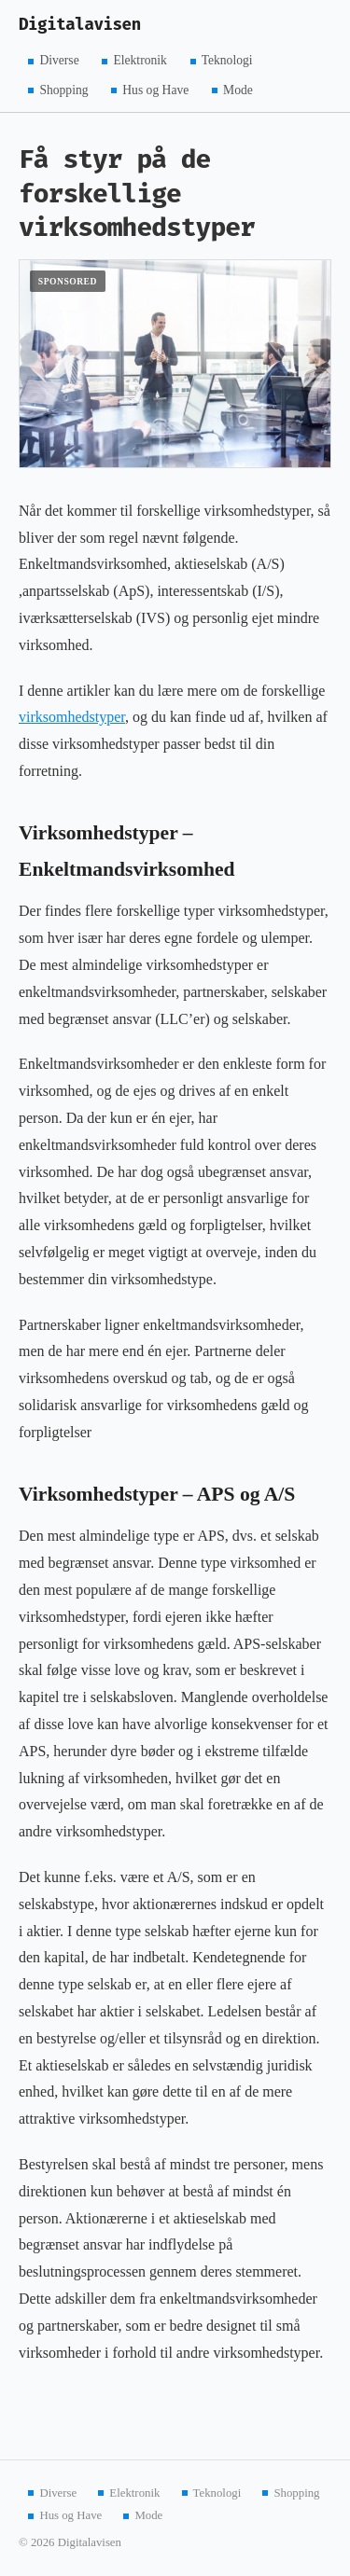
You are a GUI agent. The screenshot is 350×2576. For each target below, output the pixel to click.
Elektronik (139, 60)
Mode (238, 89)
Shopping (63, 89)
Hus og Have (155, 89)
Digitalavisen (80, 24)
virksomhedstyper (72, 717)
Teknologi (227, 60)
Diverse (58, 60)
